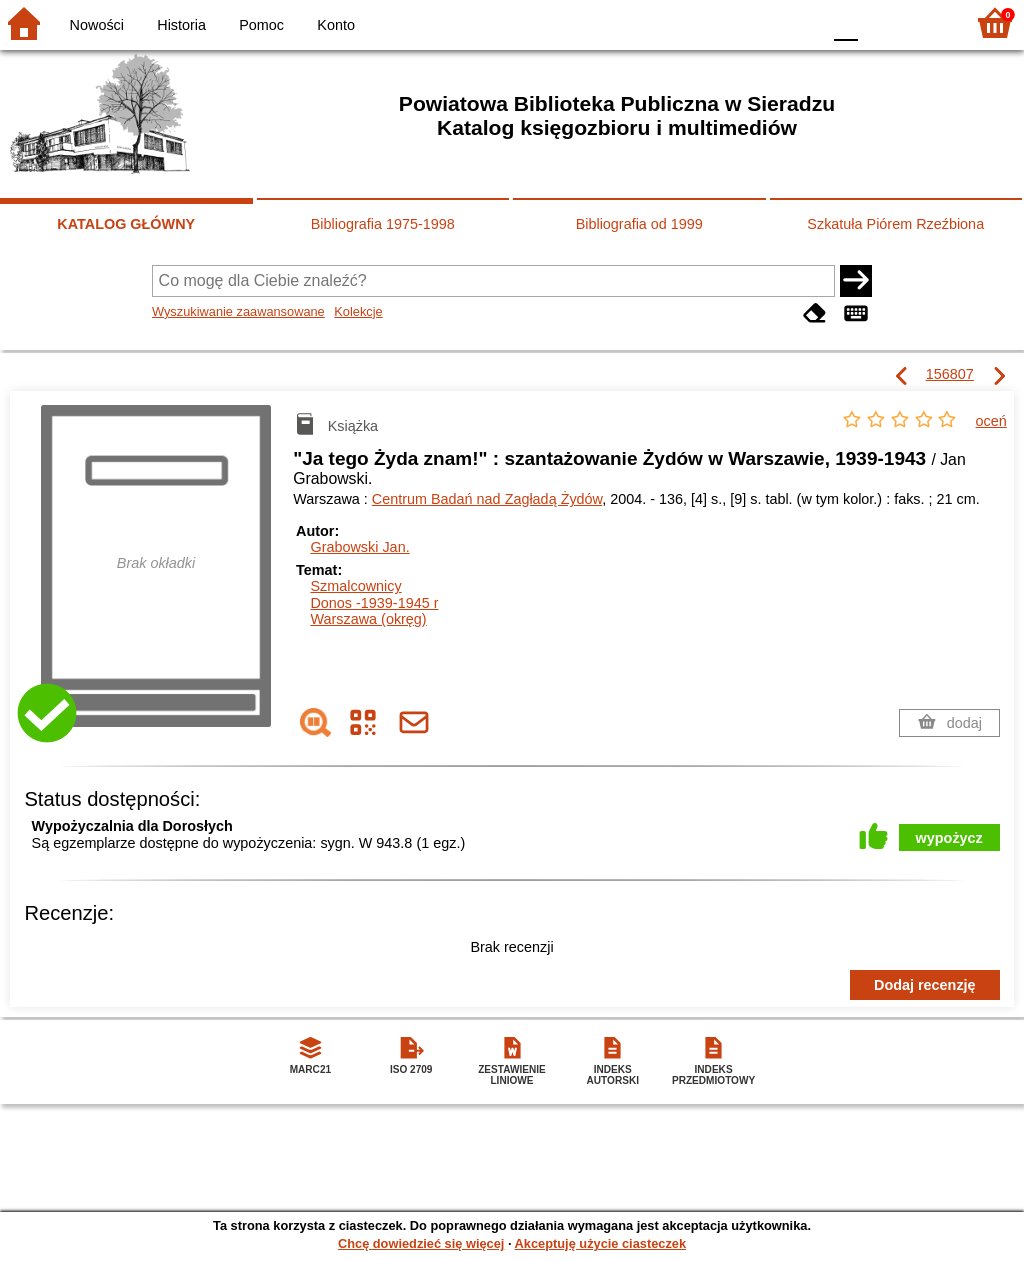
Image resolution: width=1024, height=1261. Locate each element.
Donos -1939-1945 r (374, 603)
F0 (845, 22)
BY (799, 22)
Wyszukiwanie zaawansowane (238, 311)
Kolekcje (358, 311)
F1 (880, 22)
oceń (991, 421)
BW (719, 22)
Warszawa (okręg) (368, 619)
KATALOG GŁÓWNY (126, 224)
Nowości (97, 25)
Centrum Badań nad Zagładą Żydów (487, 499)
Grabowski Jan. (359, 547)
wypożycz (949, 838)
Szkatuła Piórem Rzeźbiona (895, 224)
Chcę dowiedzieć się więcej (421, 1243)
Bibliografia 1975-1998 (383, 224)
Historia (181, 25)
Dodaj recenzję (925, 985)
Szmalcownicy (355, 586)
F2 (926, 22)
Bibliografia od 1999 (639, 224)
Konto (336, 25)
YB (758, 22)
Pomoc (261, 25)
